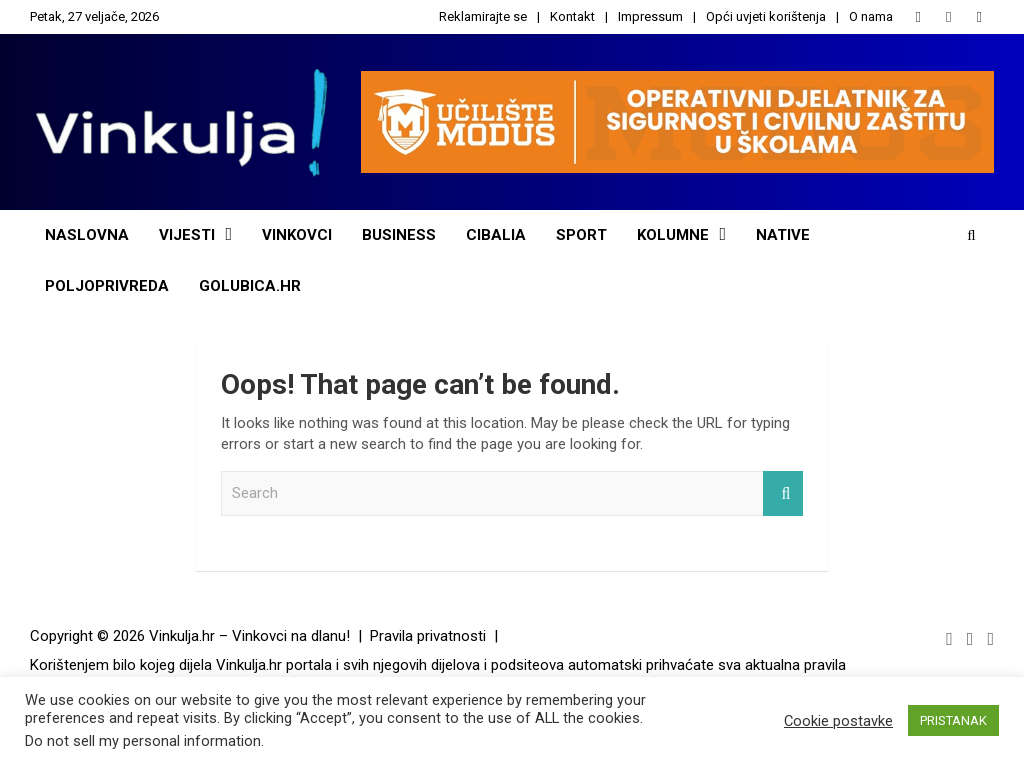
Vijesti (187, 235)
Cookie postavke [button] (838, 721)
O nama (871, 16)
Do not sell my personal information (143, 741)
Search (783, 493)
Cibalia (496, 235)
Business (399, 235)
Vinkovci (297, 235)
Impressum (650, 16)
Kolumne (673, 235)
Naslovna (87, 235)
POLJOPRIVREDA (107, 286)
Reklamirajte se (483, 16)
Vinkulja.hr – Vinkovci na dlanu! (249, 636)
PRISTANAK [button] (953, 720)
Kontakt (572, 16)
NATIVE (783, 235)
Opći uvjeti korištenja (766, 16)
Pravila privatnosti (428, 636)
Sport (581, 235)
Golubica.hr (250, 286)
